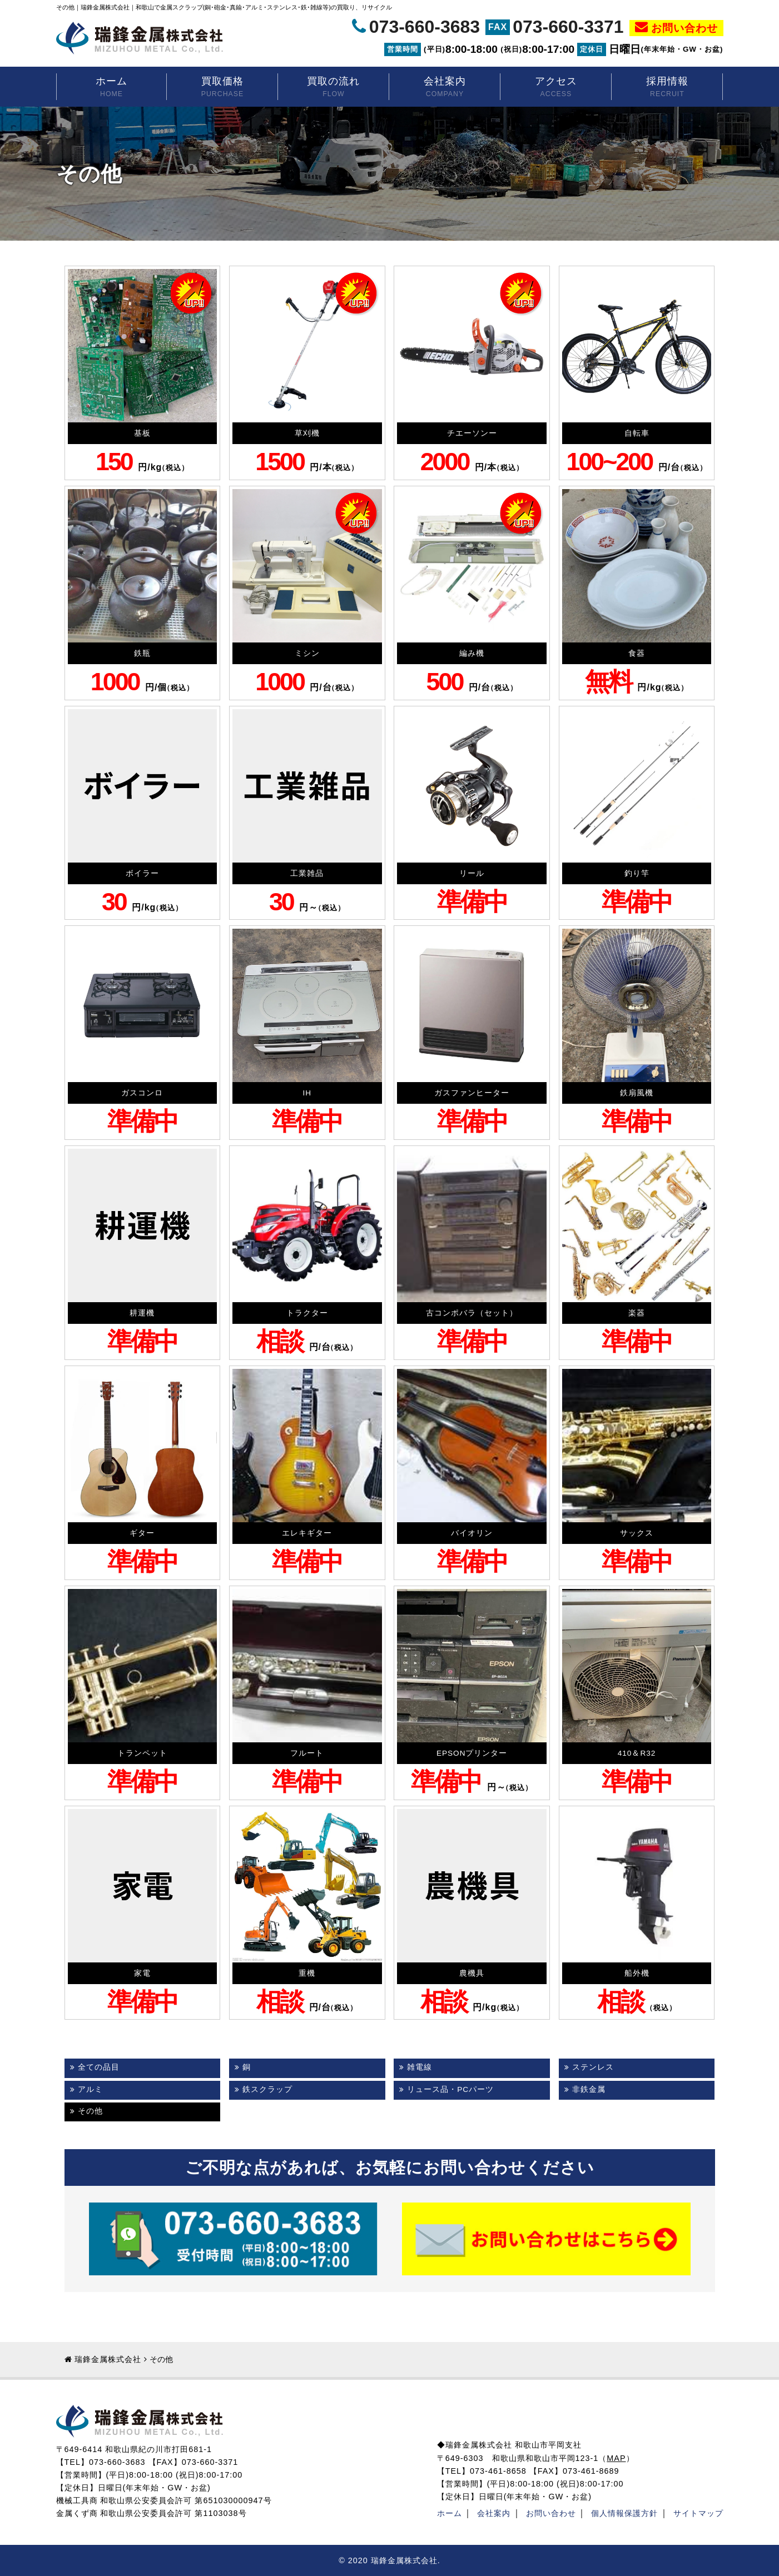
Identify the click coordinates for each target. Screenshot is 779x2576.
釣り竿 (636, 873)
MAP (616, 2458)
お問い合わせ (684, 27)
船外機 (636, 1973)
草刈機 (307, 433)
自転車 (636, 433)
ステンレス (593, 2067)
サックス (636, 1533)
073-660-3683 (424, 27)
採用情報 (667, 88)
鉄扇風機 (636, 1093)
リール (471, 873)
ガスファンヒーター (471, 1093)
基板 (142, 433)
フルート (307, 1753)
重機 (307, 1973)
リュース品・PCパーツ (450, 2089)
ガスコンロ (142, 1093)
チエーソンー (472, 433)
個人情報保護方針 (624, 2513)
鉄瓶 (142, 653)
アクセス (555, 88)
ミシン (307, 653)
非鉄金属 (589, 2089)
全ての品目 (99, 2067)
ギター (142, 1533)
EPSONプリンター (472, 1753)
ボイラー (142, 873)
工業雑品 (307, 873)
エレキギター (307, 1533)
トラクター (307, 1313)
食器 (636, 653)
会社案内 (444, 88)
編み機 (471, 653)
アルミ (90, 2089)
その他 (90, 2111)
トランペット (142, 1753)
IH (306, 1093)
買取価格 (222, 88)
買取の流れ (333, 88)
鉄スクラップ (267, 2089)
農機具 (471, 1973)
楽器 (636, 1313)
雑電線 (419, 2067)
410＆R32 (637, 1753)
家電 (142, 1973)
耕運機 (142, 1313)
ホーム (111, 88)
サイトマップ (698, 2513)
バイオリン (472, 1533)
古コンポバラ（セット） (472, 1313)
